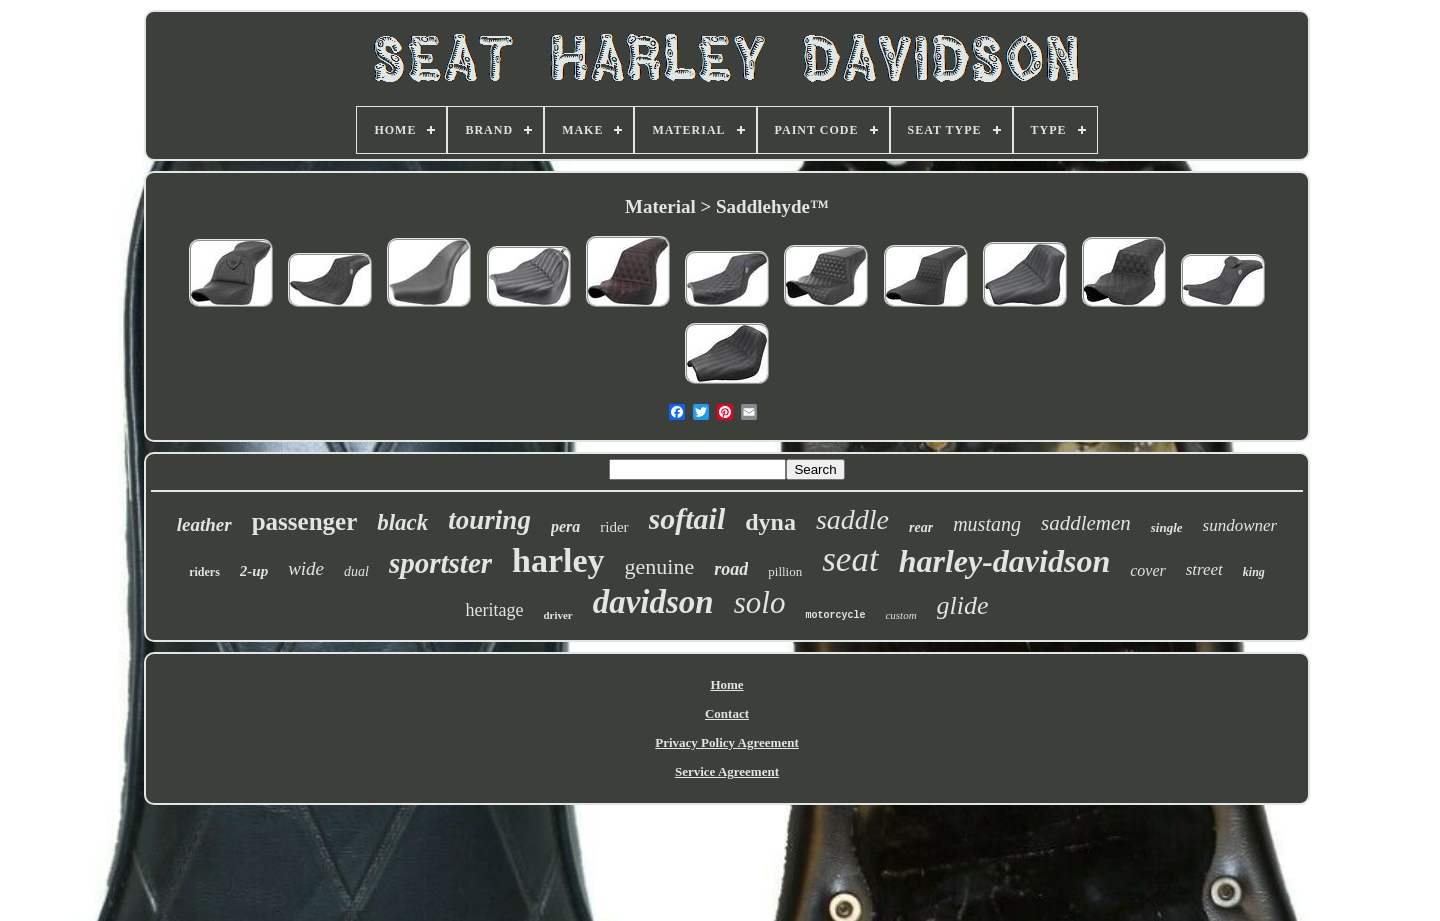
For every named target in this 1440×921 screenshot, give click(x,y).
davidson (653, 602)
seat (850, 559)
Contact (727, 713)
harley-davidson (1005, 561)
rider (614, 527)
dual (356, 571)
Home (726, 684)
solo (760, 602)
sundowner (1240, 525)
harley (558, 560)
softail (687, 518)
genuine (660, 566)
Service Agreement (727, 771)
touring (489, 520)
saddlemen (1086, 523)
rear (921, 527)
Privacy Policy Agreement (726, 742)
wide (306, 568)
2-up (254, 571)
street (1204, 569)
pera (565, 526)
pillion (785, 571)
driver (557, 615)
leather (204, 524)
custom (900, 615)
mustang (987, 524)
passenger (305, 521)
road (731, 569)
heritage (494, 610)
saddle (852, 519)
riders (204, 572)
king (1254, 572)
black (402, 522)
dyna (770, 522)
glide (963, 605)
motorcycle (835, 615)
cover (1148, 570)
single (1167, 527)
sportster (440, 563)
